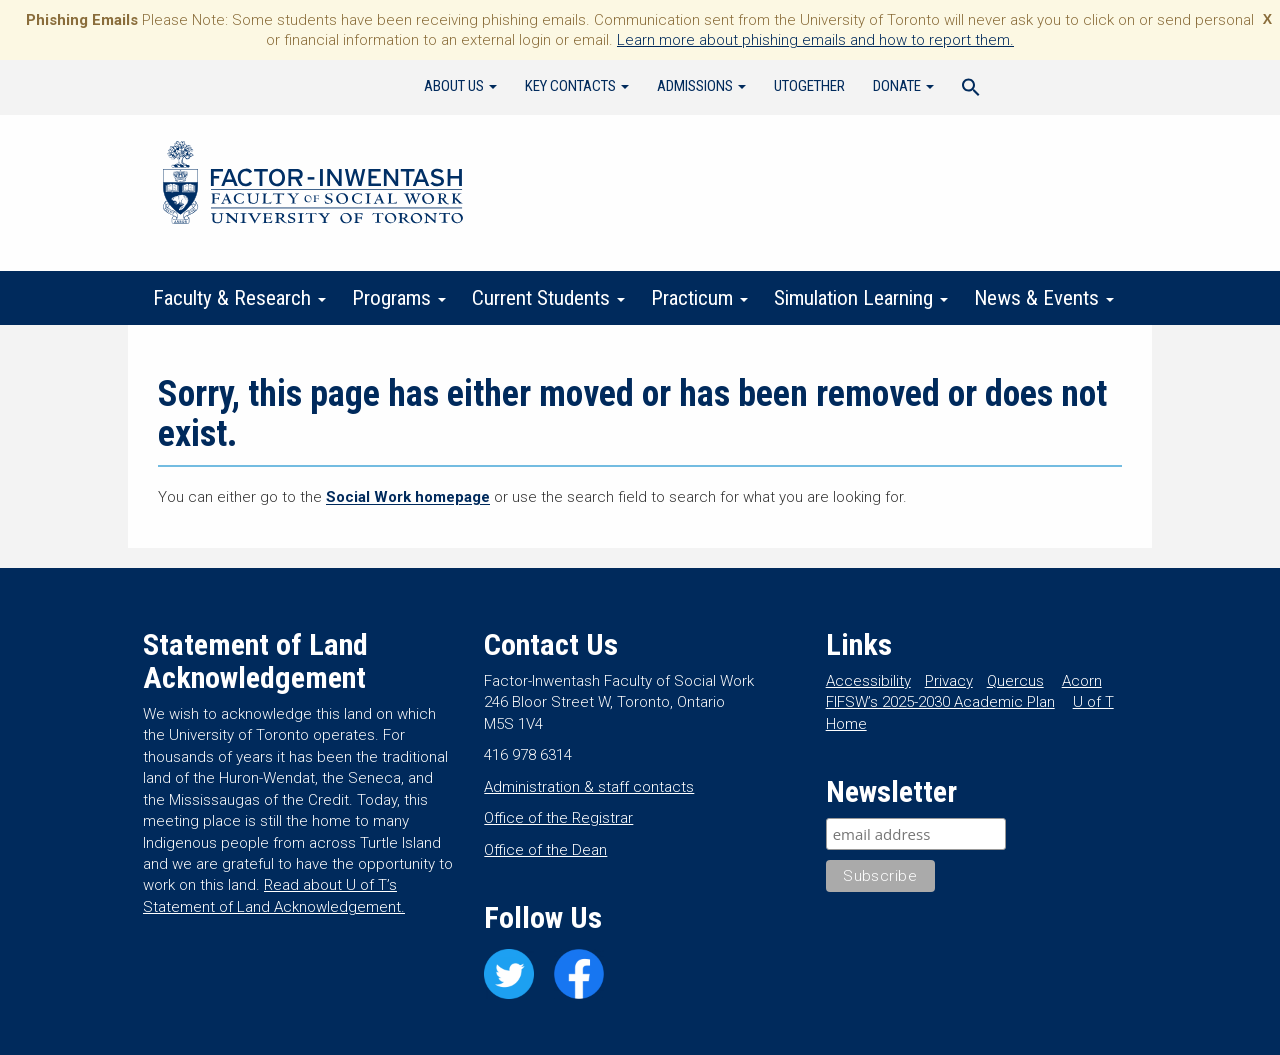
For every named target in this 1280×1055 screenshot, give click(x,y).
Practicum (699, 298)
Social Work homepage (408, 497)
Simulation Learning (861, 298)
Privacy (949, 681)
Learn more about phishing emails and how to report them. (815, 40)
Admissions (701, 86)
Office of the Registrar (558, 818)
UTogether (809, 86)
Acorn (1082, 681)
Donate (903, 86)
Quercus (1015, 681)
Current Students (548, 298)
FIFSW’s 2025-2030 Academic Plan (940, 702)
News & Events (1044, 298)
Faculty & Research (239, 298)
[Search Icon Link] (971, 90)
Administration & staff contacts (589, 787)
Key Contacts (577, 86)
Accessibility (868, 681)
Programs (399, 298)
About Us (460, 86)
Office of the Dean (545, 850)
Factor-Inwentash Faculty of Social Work (313, 186)
